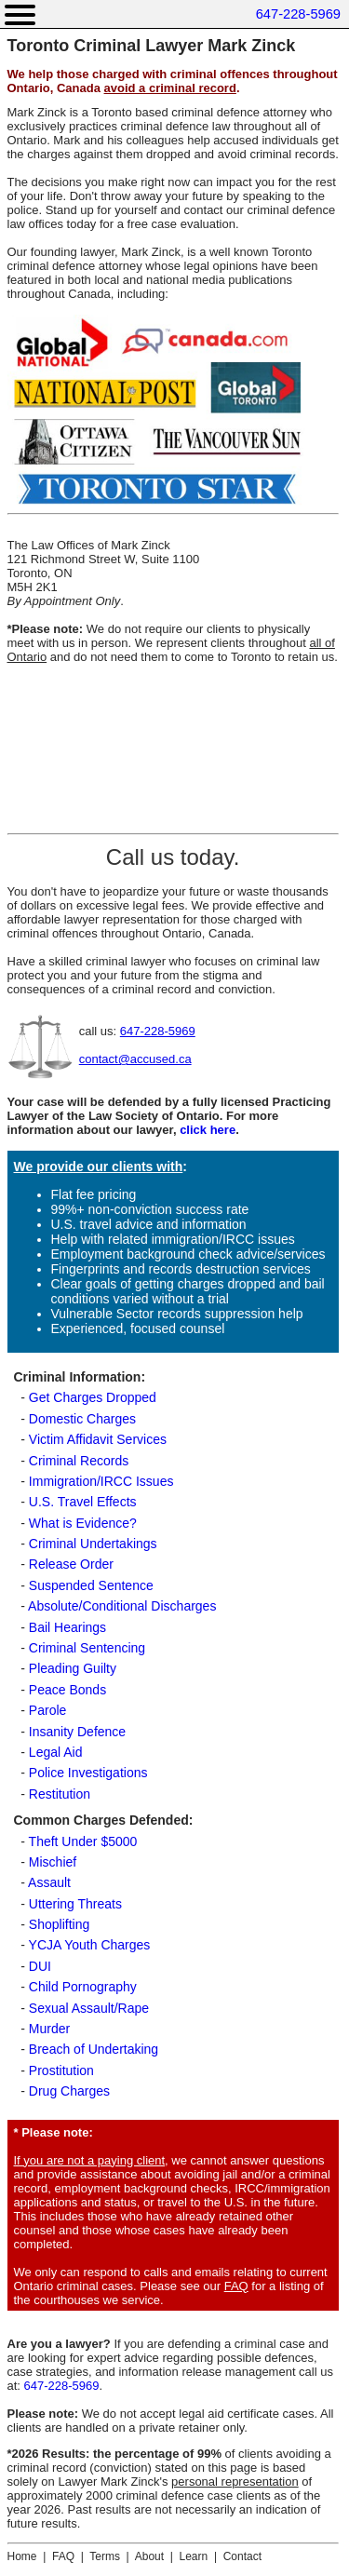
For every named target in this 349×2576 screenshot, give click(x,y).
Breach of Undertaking (93, 2049)
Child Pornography (83, 1986)
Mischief (52, 1861)
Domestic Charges (82, 1418)
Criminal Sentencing (87, 1647)
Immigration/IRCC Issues (101, 1481)
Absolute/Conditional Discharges (122, 1605)
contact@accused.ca (135, 1059)
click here (207, 1130)
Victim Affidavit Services (98, 1439)
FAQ (236, 2286)
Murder (49, 2028)
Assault (49, 1882)
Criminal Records (78, 1460)
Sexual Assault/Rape (89, 2008)
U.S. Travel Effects (83, 1501)
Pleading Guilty (72, 1668)
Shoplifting (59, 1924)
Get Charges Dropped (92, 1397)
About (149, 2556)
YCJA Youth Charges (90, 1944)
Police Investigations (88, 1772)
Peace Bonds (67, 1689)
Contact (242, 2556)
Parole (47, 1710)
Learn (194, 2556)
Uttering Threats (75, 1903)
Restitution (59, 1794)
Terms (104, 2556)
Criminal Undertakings (93, 1543)
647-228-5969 (298, 14)
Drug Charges (69, 2091)
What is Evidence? (83, 1523)
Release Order (71, 1564)
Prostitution (61, 2070)
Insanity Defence (77, 1731)
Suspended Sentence (91, 1585)
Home (22, 2556)
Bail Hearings (67, 1627)
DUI (40, 1966)
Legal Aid (56, 1752)
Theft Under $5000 (83, 1841)
